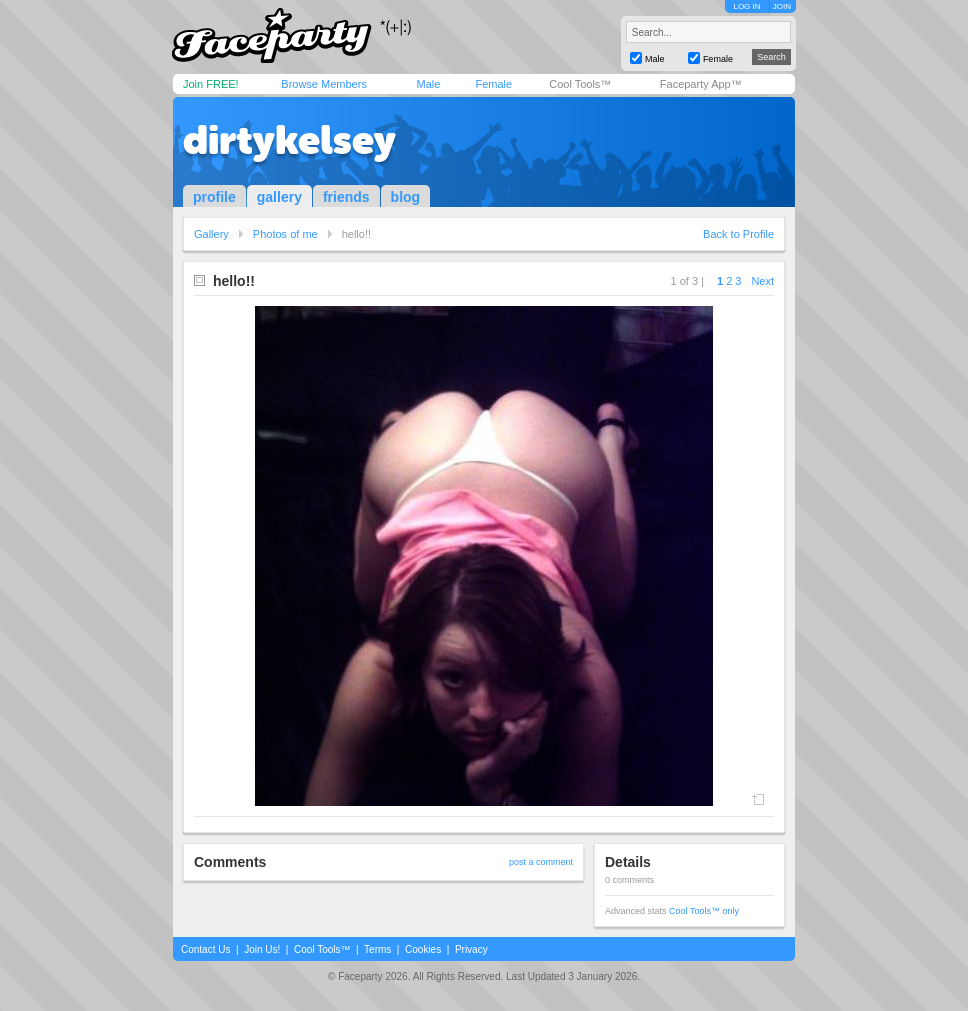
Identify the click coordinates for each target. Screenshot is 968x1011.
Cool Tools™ (580, 84)
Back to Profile (738, 234)
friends (346, 197)
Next (762, 281)
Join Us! (262, 949)
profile (214, 197)
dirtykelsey (289, 140)
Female (493, 84)
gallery (279, 197)
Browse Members (324, 84)
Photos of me (285, 234)
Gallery (211, 234)
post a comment (541, 862)
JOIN (782, 6)
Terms (377, 949)
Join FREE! (211, 84)
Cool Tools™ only (704, 911)
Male (428, 84)
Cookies (423, 949)
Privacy (471, 949)
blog (406, 197)
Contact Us (205, 949)
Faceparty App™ (701, 84)
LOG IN (746, 6)
